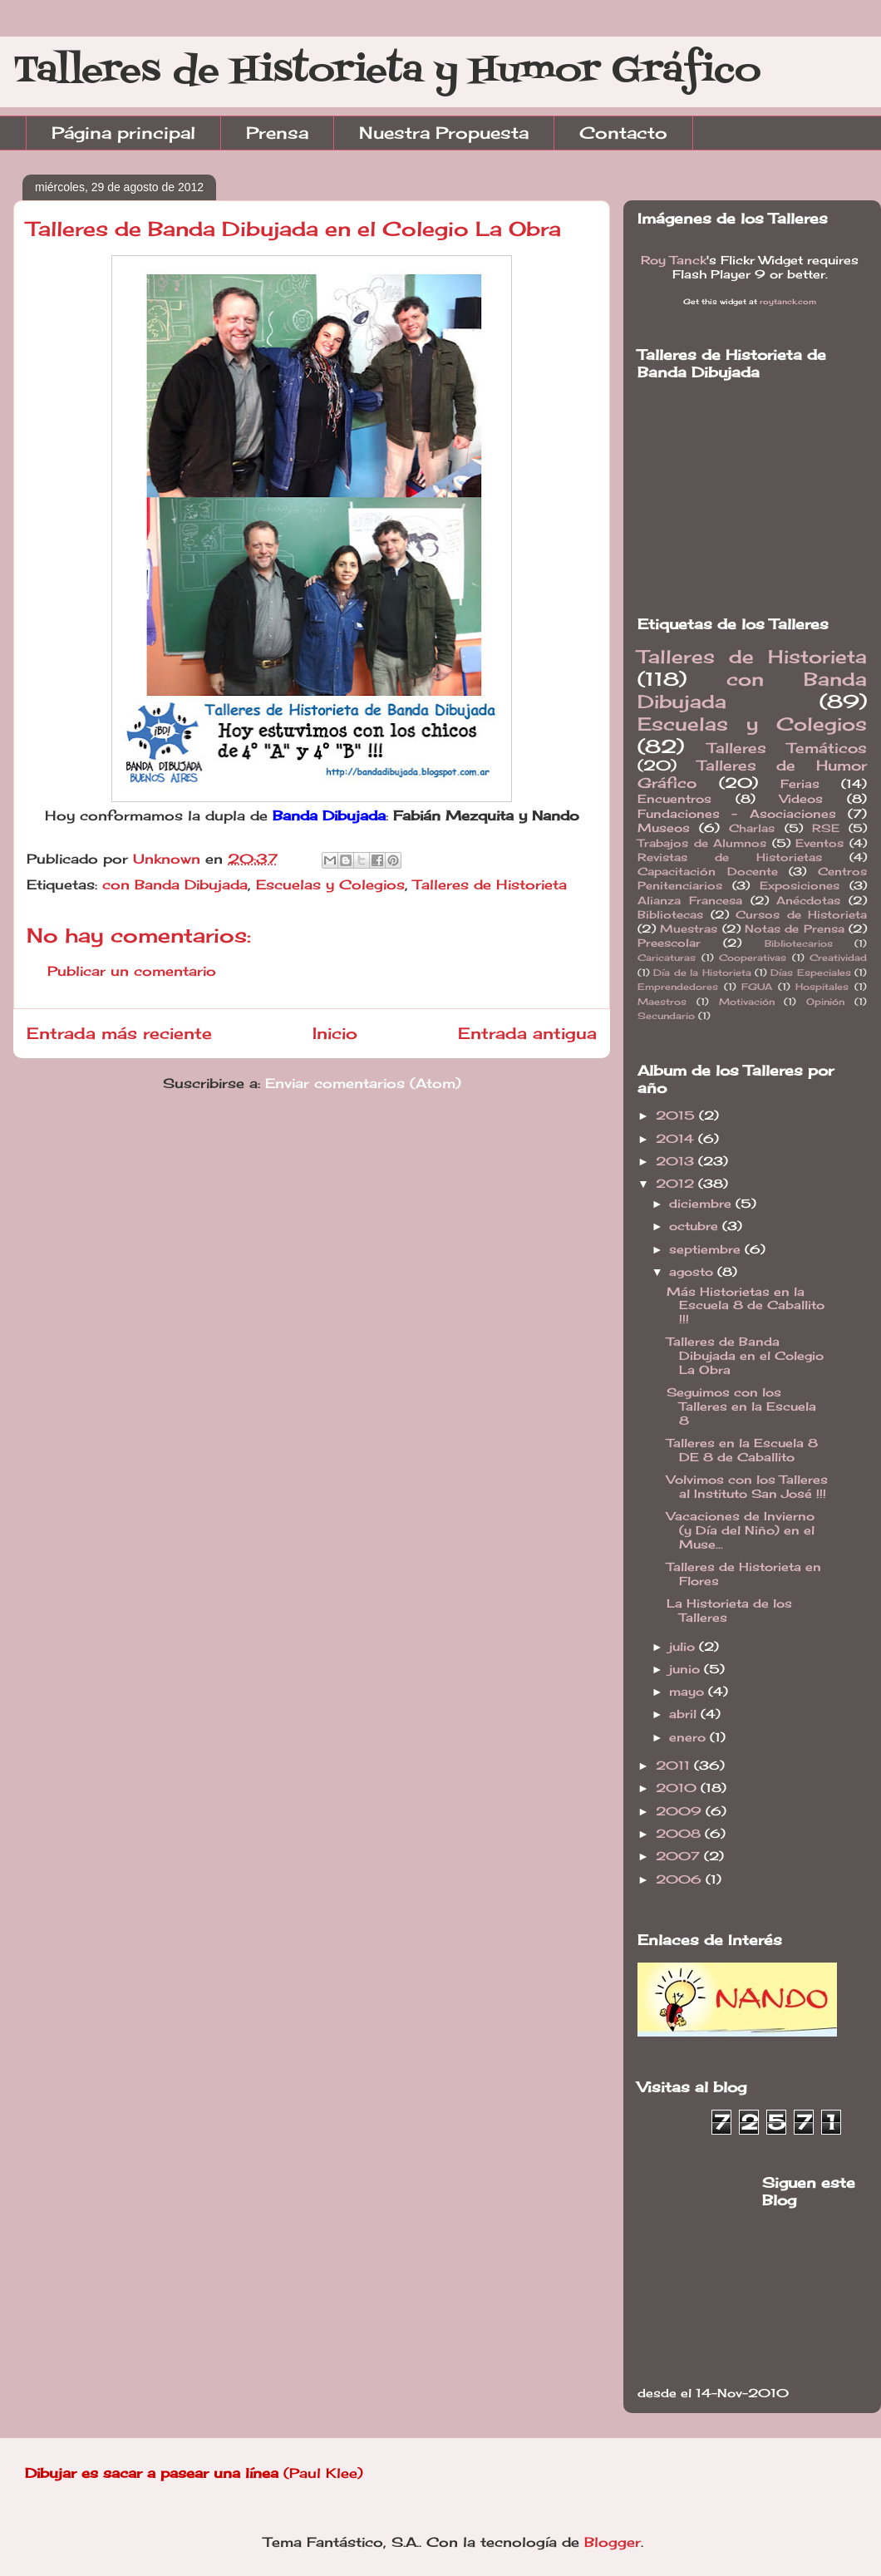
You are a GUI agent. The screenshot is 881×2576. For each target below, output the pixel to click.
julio (684, 1646)
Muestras (688, 929)
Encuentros (674, 798)
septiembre (707, 1249)
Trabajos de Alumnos (701, 843)
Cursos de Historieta (801, 915)
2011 (675, 1765)
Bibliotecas (670, 915)
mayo (688, 1691)
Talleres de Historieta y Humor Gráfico (386, 71)
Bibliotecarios (799, 943)
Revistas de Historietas (729, 857)
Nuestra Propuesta (444, 132)
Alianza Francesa (689, 900)
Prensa (277, 132)
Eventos (819, 843)
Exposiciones (799, 885)
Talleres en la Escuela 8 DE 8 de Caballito (742, 1450)
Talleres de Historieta (490, 884)
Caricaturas (666, 957)
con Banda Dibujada (175, 884)
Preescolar (669, 943)
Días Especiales (810, 972)
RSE (825, 828)
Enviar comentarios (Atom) (363, 1083)
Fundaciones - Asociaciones (736, 813)
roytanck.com (788, 301)
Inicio (335, 1033)
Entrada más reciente (119, 1033)
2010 (678, 1788)
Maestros (662, 1001)
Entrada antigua (527, 1033)
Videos (801, 798)
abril (685, 1714)
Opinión (825, 1001)
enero (689, 1737)
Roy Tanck (673, 260)
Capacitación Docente (707, 871)
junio (686, 1669)
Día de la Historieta (702, 972)
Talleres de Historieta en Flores (744, 1573)
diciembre (702, 1203)
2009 (681, 1811)
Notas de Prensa (794, 929)
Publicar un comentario (131, 971)
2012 (677, 1183)
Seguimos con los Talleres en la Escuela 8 (741, 1406)
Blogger (612, 2542)
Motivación (747, 1001)
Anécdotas (808, 900)
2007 (680, 1856)
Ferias (799, 783)
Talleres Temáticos (787, 748)
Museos (663, 827)
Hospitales (822, 986)
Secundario (666, 1016)
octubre (695, 1226)
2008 (680, 1833)
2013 (677, 1161)
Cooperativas (752, 957)
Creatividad (838, 957)
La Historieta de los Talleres (729, 1610)
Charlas (752, 828)
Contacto (623, 132)
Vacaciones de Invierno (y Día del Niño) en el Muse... (741, 1530)
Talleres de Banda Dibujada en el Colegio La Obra (745, 1355)
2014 (677, 1138)
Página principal (123, 132)
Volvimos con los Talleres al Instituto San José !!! (747, 1486)
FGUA (756, 986)
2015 (677, 1115)
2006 (681, 1879)
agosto (693, 1271)
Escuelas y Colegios (330, 884)
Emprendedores (677, 986)
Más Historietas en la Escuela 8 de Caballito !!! (745, 1305)
